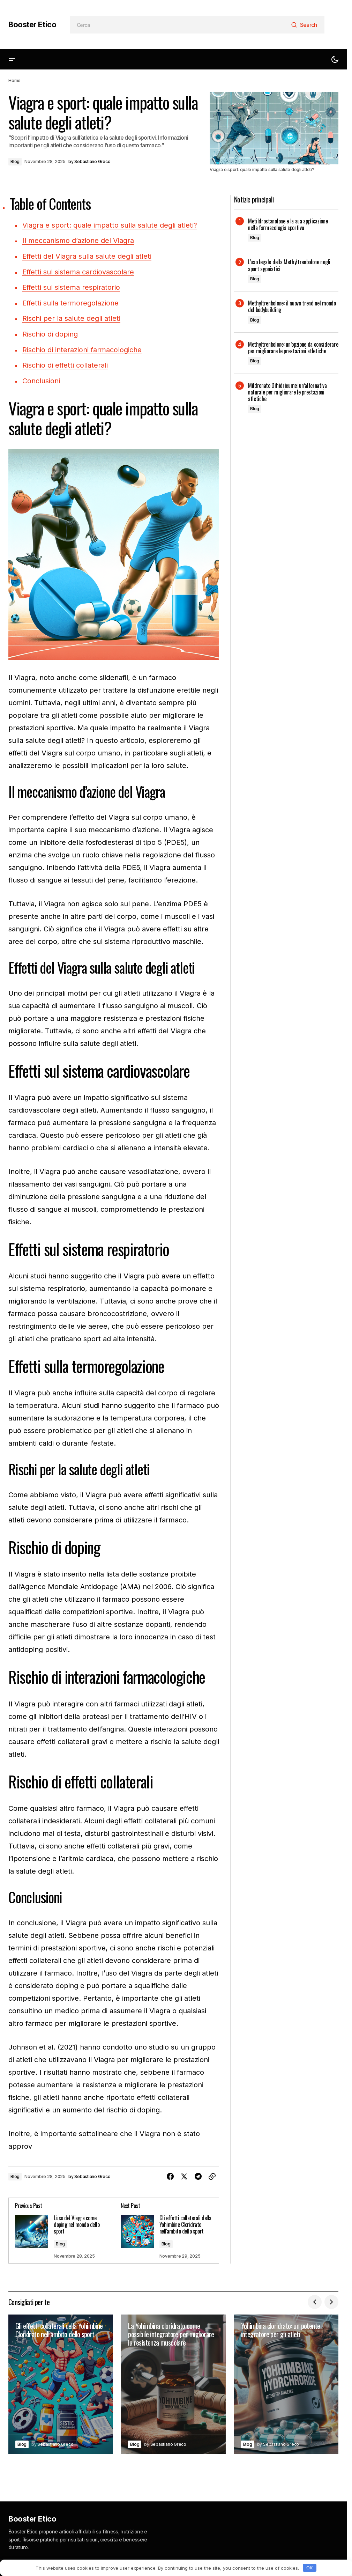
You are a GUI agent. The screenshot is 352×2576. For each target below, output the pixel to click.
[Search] (306, 24)
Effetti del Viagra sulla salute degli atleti (86, 256)
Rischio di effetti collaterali (65, 363)
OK (309, 2567)
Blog (15, 161)
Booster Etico (32, 24)
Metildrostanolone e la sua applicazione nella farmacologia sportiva (288, 224)
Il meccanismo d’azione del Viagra (78, 240)
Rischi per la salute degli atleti (71, 317)
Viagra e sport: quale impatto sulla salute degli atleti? (109, 225)
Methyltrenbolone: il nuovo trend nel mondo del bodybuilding (292, 306)
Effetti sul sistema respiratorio (71, 286)
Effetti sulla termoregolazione (70, 302)
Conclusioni (41, 379)
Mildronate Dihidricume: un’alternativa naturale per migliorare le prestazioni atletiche (287, 392)
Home (14, 80)
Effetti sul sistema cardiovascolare (78, 271)
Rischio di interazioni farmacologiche (82, 348)
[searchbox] (179, 24)
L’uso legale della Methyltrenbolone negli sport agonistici (289, 265)
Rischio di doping (50, 333)
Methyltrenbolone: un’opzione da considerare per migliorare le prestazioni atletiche (293, 347)
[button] (11, 59)
